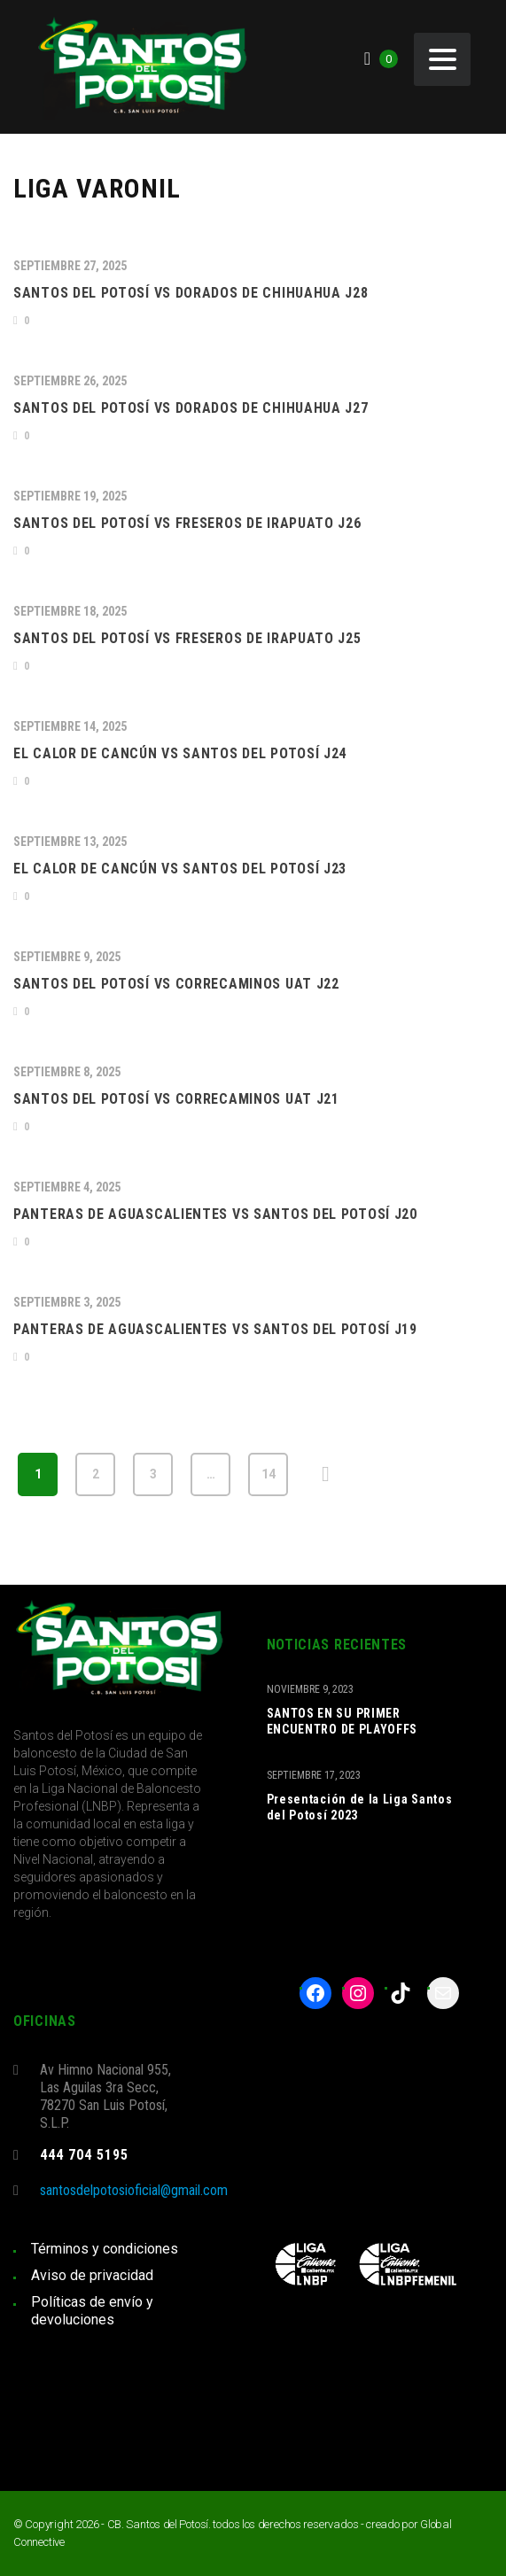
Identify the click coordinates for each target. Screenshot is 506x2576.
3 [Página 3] (153, 1474)
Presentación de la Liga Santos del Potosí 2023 (360, 1807)
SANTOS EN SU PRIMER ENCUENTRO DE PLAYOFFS (342, 1721)
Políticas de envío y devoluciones (92, 2310)
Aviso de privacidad (92, 2275)
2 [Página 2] (95, 1474)
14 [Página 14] (268, 1474)
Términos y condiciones (104, 2248)
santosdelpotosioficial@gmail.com (134, 2190)
